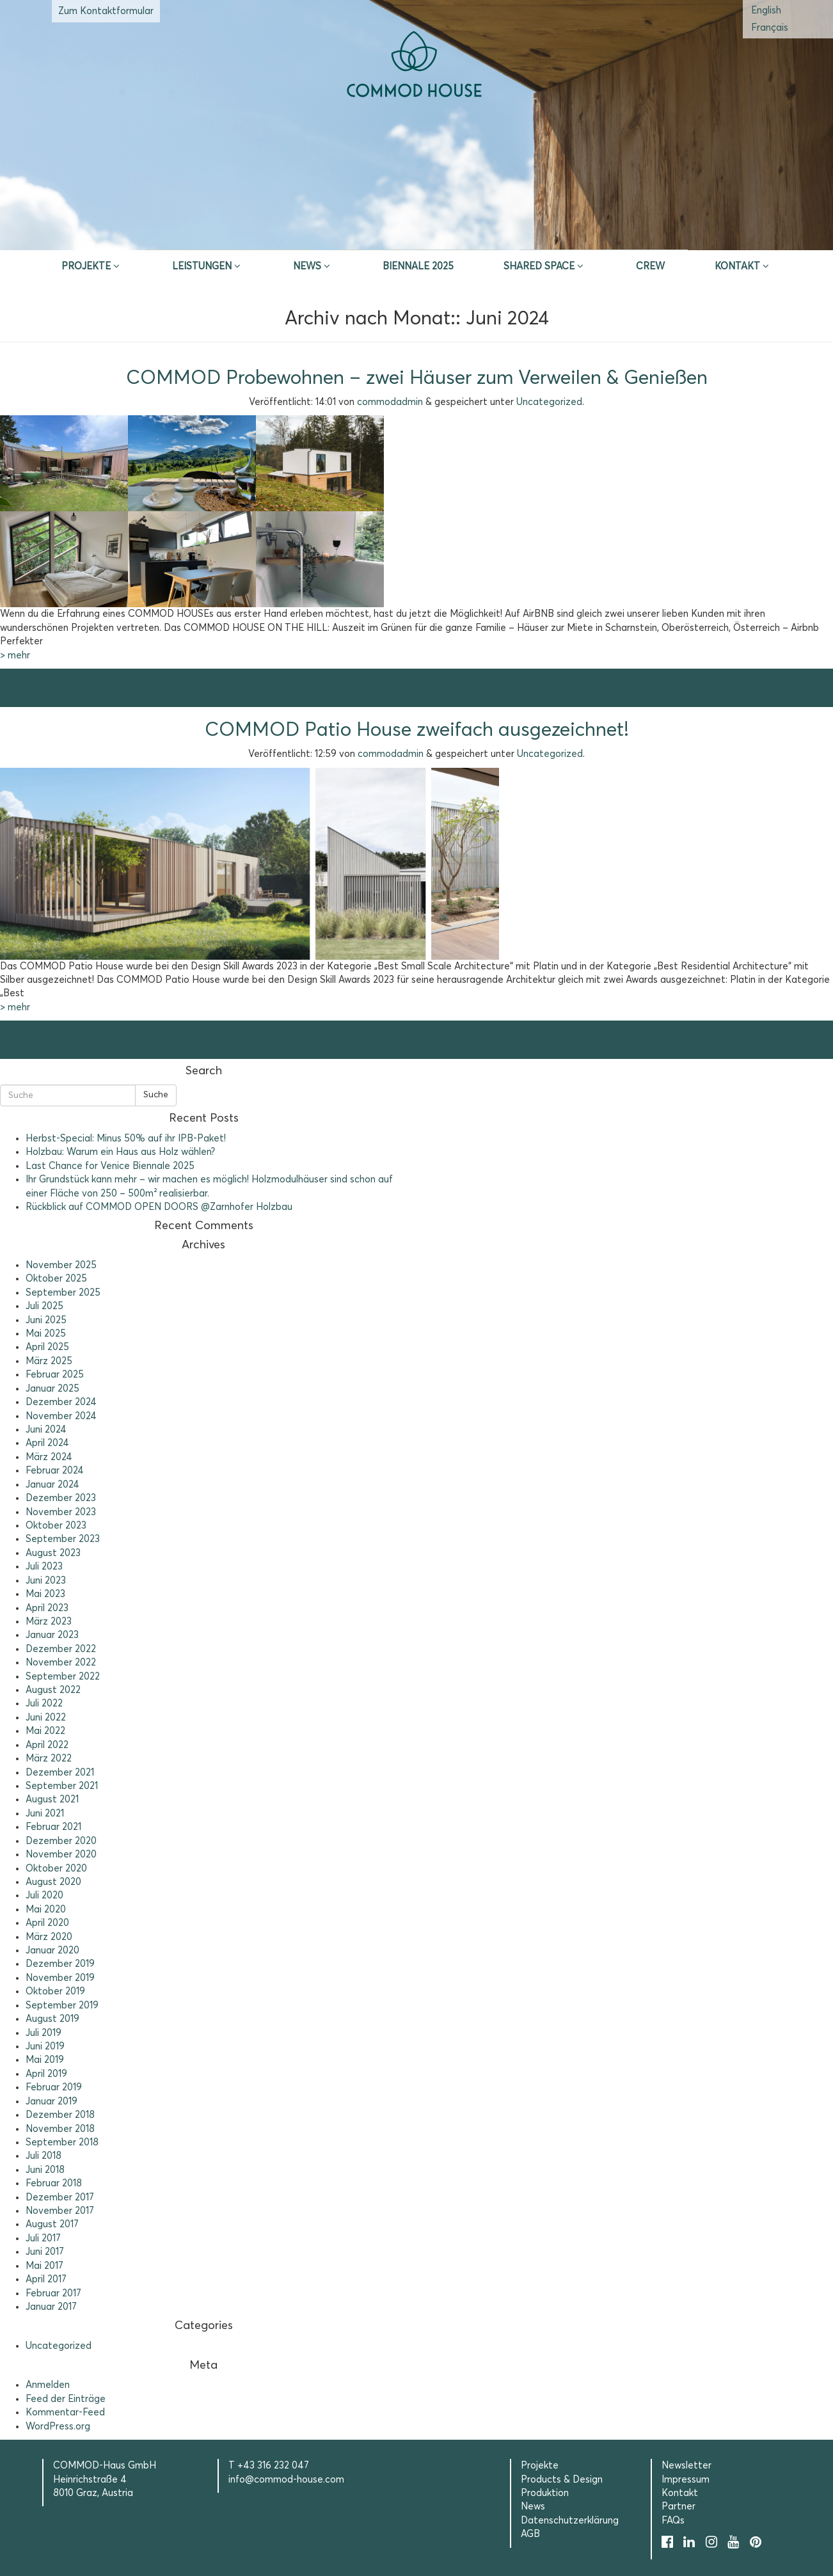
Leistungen (202, 266)
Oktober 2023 (56, 1525)
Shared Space (539, 266)
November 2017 (60, 2211)
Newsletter (686, 2465)
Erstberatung (416, 234)
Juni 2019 (45, 2046)
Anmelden (48, 2385)
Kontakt (737, 266)
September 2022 (63, 1677)
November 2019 (60, 1978)
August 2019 (52, 2019)
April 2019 (46, 2074)
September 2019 (62, 2005)
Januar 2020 (52, 1950)
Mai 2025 (46, 1334)
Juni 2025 (46, 1320)
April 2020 (47, 1923)
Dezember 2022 (61, 1649)
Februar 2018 (54, 2183)
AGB (530, 2534)
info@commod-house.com (286, 2480)
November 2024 (61, 1416)
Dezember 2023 (61, 1498)
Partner (678, 2506)
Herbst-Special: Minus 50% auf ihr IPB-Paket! (126, 1138)
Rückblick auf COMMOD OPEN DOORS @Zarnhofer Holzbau (159, 1207)
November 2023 (61, 1512)
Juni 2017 (45, 2252)
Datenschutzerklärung (570, 2520)
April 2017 (46, 2279)
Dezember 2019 (60, 1964)
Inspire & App (229, 234)
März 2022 (49, 1758)
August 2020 (53, 1882)
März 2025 (49, 1361)
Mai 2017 (44, 2266)
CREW (650, 266)
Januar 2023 (52, 1635)
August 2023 (53, 1553)
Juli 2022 (44, 1703)
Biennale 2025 (418, 266)
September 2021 (62, 1786)
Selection (604, 234)
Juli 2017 (43, 2238)
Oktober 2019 (55, 1991)
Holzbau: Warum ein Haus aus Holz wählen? (120, 1152)
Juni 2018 (45, 2170)
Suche (155, 1094)
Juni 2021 (45, 1813)
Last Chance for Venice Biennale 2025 (110, 1166)
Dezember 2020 (61, 1841)
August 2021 (52, 1799)
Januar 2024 (52, 1485)
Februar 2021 (53, 1827)
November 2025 (61, 1265)
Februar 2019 (54, 2087)
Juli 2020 (44, 1895)
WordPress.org (58, 2426)
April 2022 (47, 1745)
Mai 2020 (46, 1909)
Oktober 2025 (56, 1279)
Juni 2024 (46, 1430)
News (307, 266)
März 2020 (49, 1937)
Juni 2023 (46, 1581)
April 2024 (47, 1443)
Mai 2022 (45, 1731)
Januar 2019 (51, 2101)
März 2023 (49, 1621)
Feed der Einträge (66, 2399)
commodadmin (390, 402)
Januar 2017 (51, 2307)
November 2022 (61, 1662)
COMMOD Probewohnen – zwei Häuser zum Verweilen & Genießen (417, 378)
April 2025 (47, 1347)
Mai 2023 (45, 1594)
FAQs (673, 2520)
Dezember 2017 (60, 2197)
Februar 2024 (55, 1470)
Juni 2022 (46, 1717)
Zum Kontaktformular (106, 11)
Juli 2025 (44, 1306)
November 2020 (61, 1854)
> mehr (15, 655)
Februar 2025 (55, 1374)
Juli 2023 (44, 1566)
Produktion (545, 2493)
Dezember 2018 (60, 2115)
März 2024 (49, 1457)
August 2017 (52, 2224)
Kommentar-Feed (65, 2412)
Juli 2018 (43, 2156)
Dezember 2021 (60, 1772)
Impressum (686, 2480)
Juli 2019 (43, 2033)
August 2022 (53, 1690)
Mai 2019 (45, 2060)
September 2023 (63, 1539)
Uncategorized (549, 402)
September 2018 (62, 2142)
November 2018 (60, 2129)
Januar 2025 (52, 1389)
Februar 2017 (53, 2293)
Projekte (86, 266)
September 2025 (63, 1293)
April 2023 (47, 1608)
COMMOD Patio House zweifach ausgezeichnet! (417, 730)
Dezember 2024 (61, 1402)
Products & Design (562, 2480)
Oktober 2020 (56, 1868)
